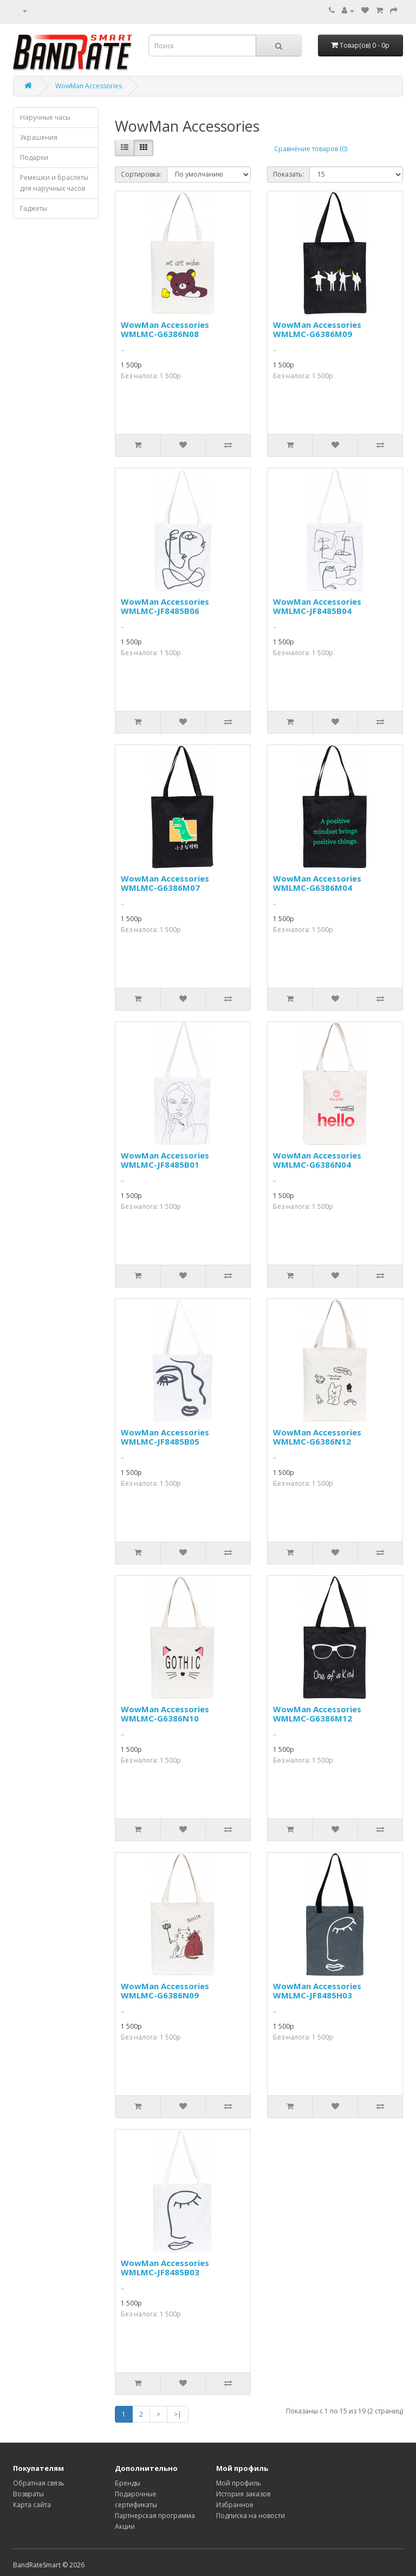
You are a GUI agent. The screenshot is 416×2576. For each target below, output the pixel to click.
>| (177, 2414)
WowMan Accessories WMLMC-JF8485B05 (165, 1437)
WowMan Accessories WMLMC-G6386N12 (317, 1437)
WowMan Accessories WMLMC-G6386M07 (165, 883)
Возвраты (28, 2494)
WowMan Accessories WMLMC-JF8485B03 (165, 2267)
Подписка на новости (250, 2515)
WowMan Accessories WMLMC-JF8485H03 (317, 1990)
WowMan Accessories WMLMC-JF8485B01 (165, 1160)
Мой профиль (238, 2483)
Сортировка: (141, 174)
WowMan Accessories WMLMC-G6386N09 (165, 1990)
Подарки (34, 157)
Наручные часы (45, 117)
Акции (125, 2526)
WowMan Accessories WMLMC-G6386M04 (317, 883)
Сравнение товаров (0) (310, 148)
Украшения (38, 137)
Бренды (127, 2483)
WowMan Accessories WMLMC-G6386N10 (165, 1714)
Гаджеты (33, 208)
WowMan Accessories (88, 85)
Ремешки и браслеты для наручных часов (54, 183)
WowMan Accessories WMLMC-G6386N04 (317, 1160)
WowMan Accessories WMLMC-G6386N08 (165, 329)
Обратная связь (38, 2483)
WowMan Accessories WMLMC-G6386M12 (317, 1714)
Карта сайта (32, 2504)
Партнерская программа (155, 2515)
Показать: (288, 174)
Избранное (234, 2504)
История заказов (243, 2494)
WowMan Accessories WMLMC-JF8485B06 (165, 606)
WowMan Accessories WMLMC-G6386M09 (317, 329)
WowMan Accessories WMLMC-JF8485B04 (317, 606)
